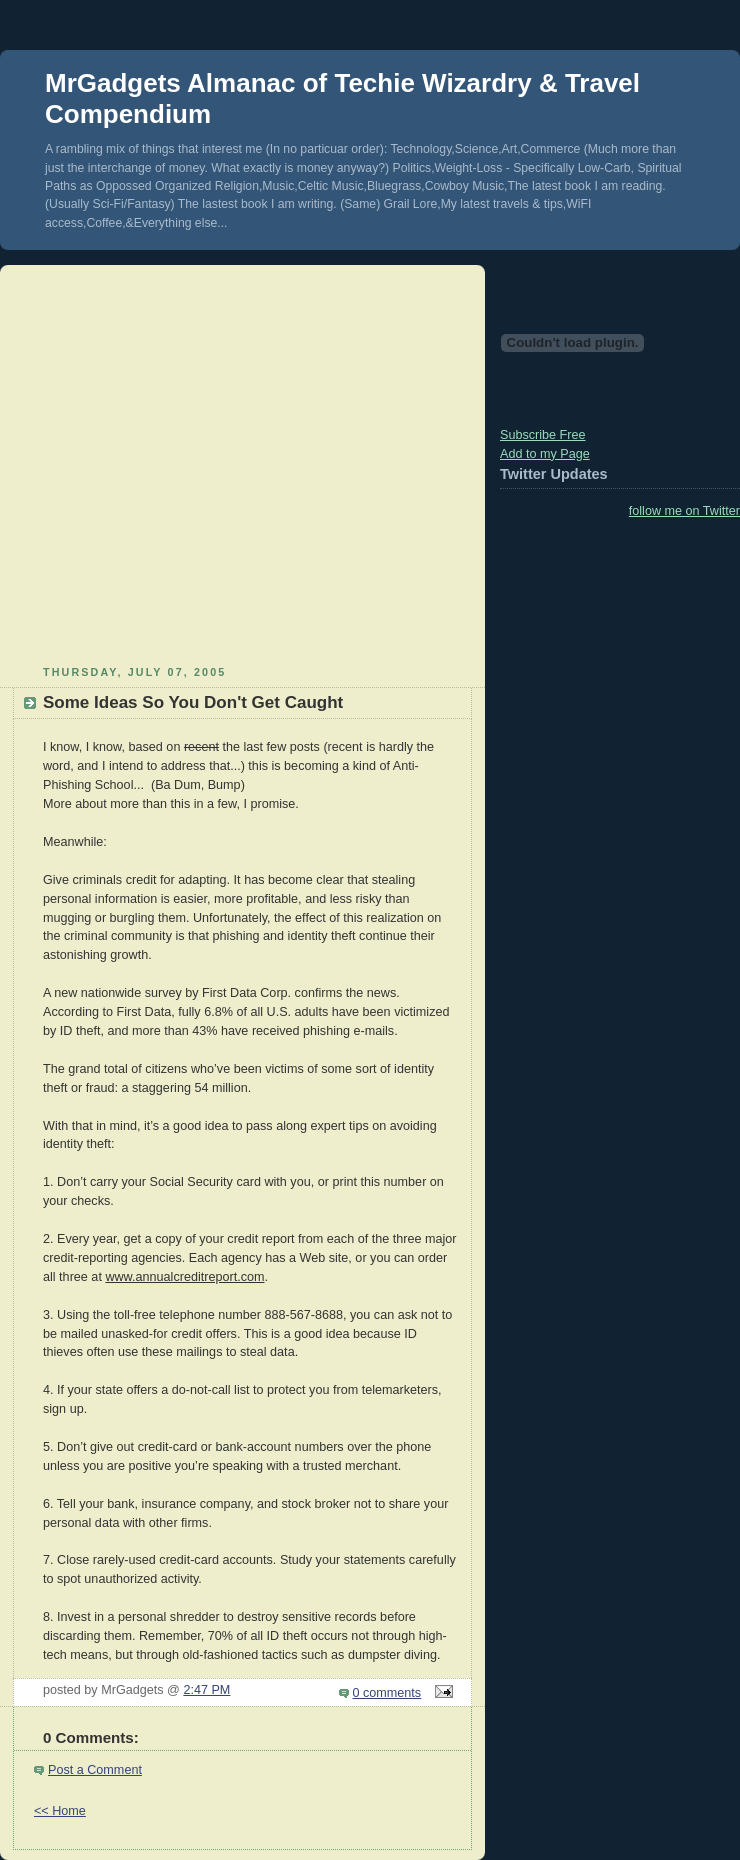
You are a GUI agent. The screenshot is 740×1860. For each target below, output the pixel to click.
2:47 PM (206, 1690)
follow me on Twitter (684, 511)
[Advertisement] (187, 462)
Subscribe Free (543, 435)
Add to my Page (545, 454)
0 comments (387, 1693)
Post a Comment (95, 1770)
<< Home (60, 1811)
